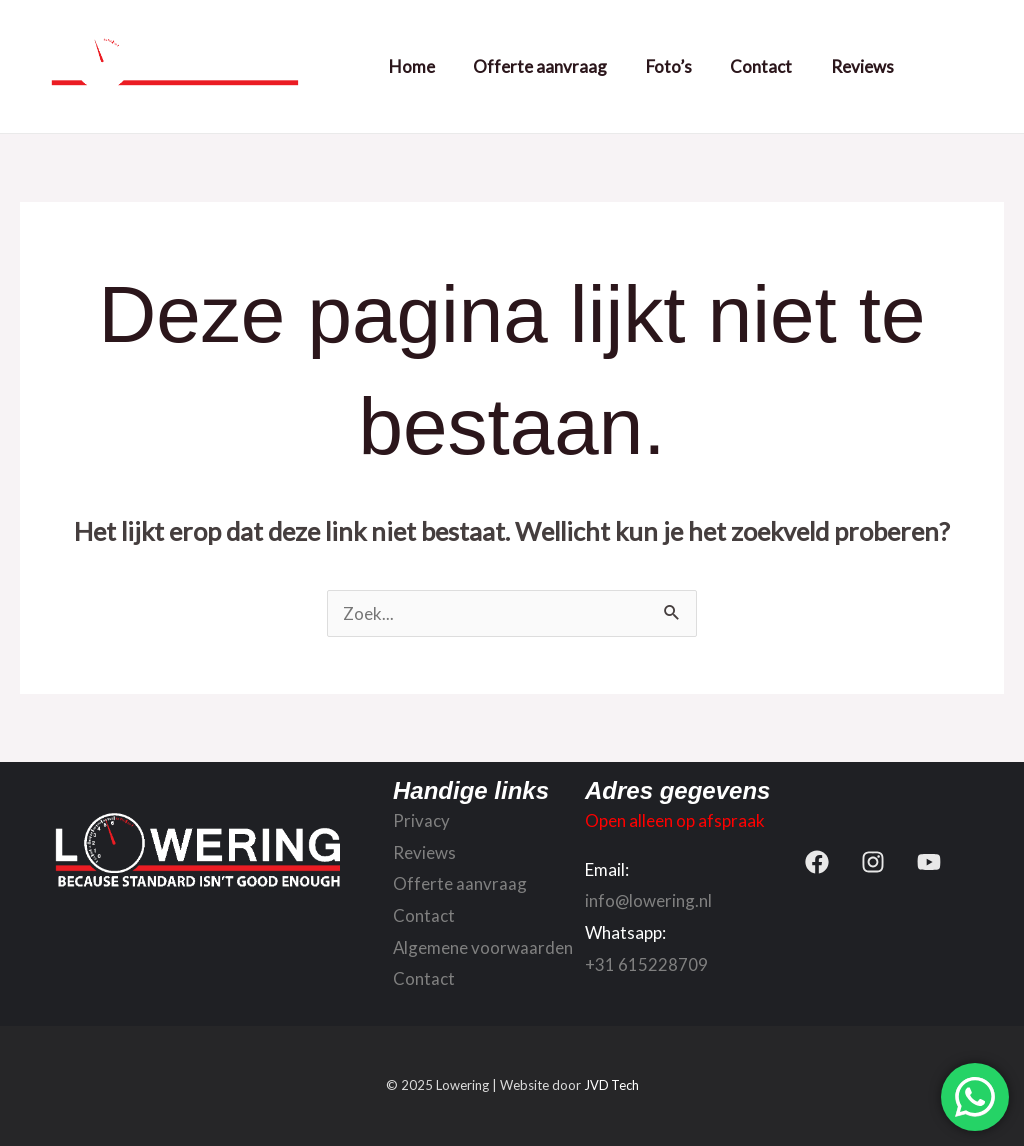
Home (427, 66)
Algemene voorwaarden (483, 947)
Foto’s (675, 66)
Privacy (421, 820)
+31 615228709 (646, 964)
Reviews (859, 66)
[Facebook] (817, 862)
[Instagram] (873, 862)
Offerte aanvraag (551, 66)
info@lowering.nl (649, 900)
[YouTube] (929, 862)
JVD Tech (611, 1086)
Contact (763, 66)
